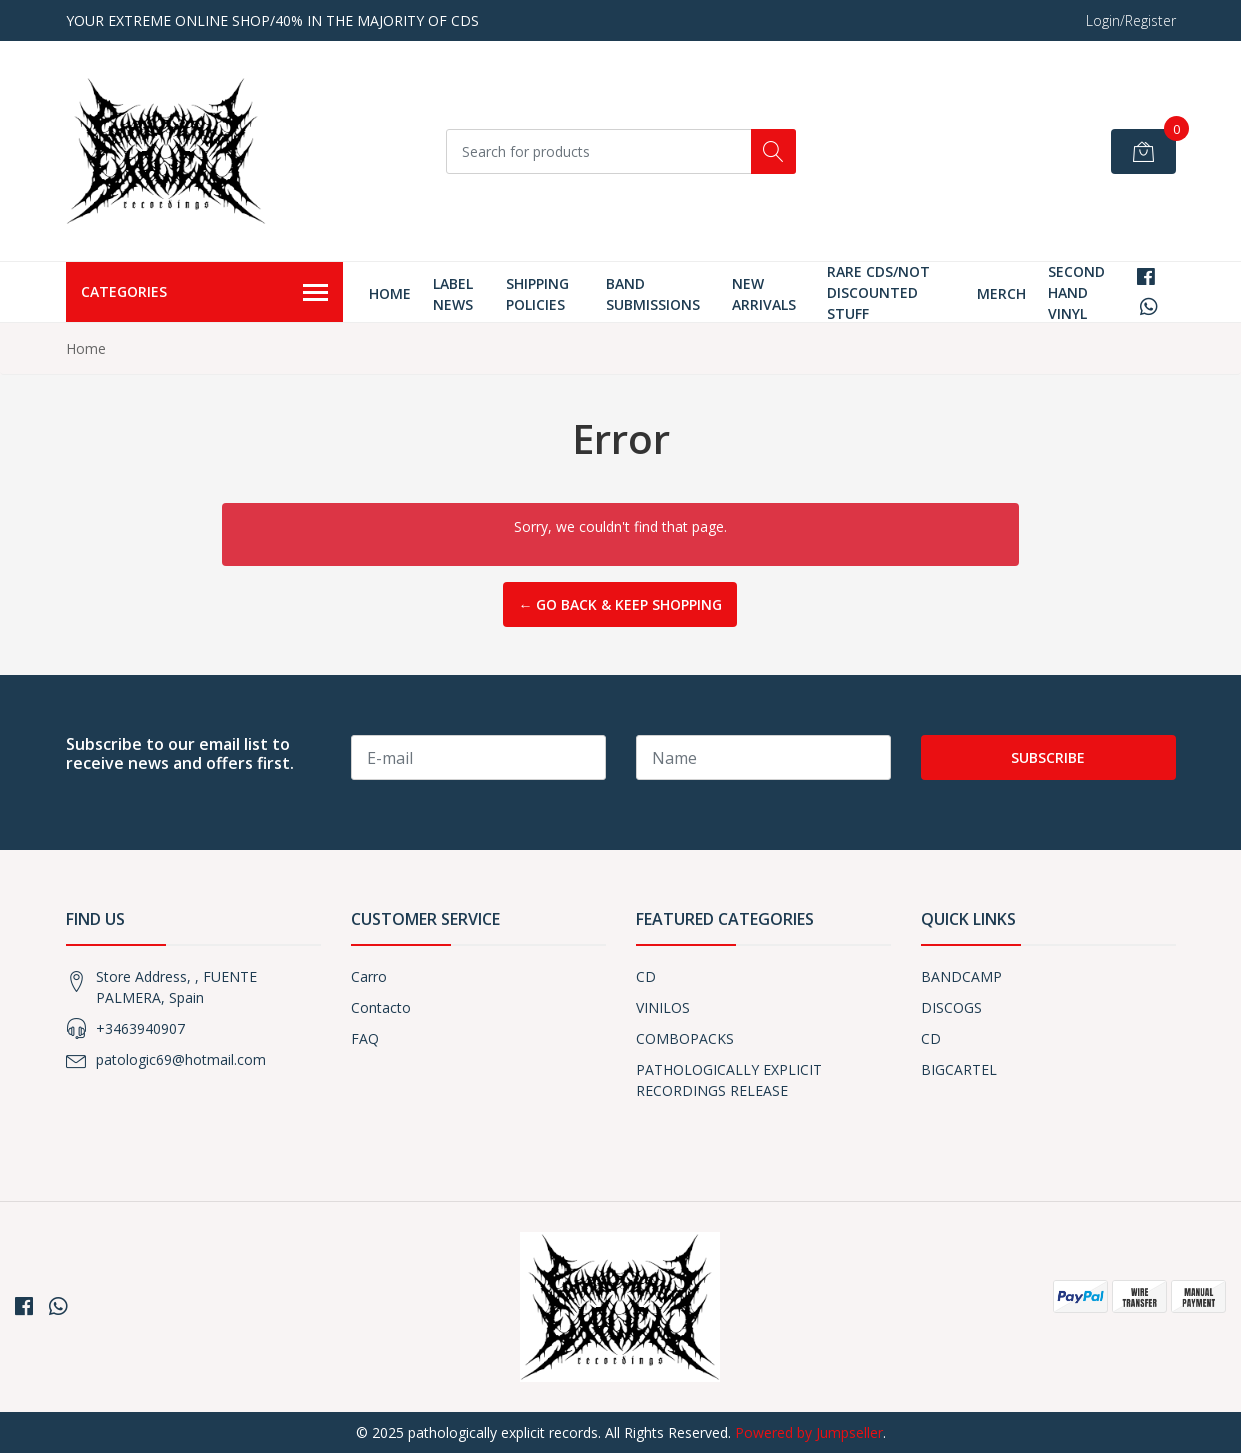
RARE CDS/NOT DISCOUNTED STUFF (878, 292)
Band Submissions (653, 294)
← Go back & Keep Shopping (620, 604)
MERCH (1001, 293)
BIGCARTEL (959, 1069)
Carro (369, 976)
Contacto (381, 1007)
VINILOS (663, 1007)
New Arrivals (764, 294)
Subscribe (1048, 757)
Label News (453, 294)
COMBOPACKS (685, 1038)
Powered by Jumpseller (809, 1432)
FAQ (365, 1038)
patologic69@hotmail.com (181, 1059)
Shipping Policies (537, 294)
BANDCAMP (961, 976)
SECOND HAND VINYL (1076, 292)
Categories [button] (205, 293)
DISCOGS (951, 1007)
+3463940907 (140, 1028)
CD (646, 976)
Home (390, 293)
